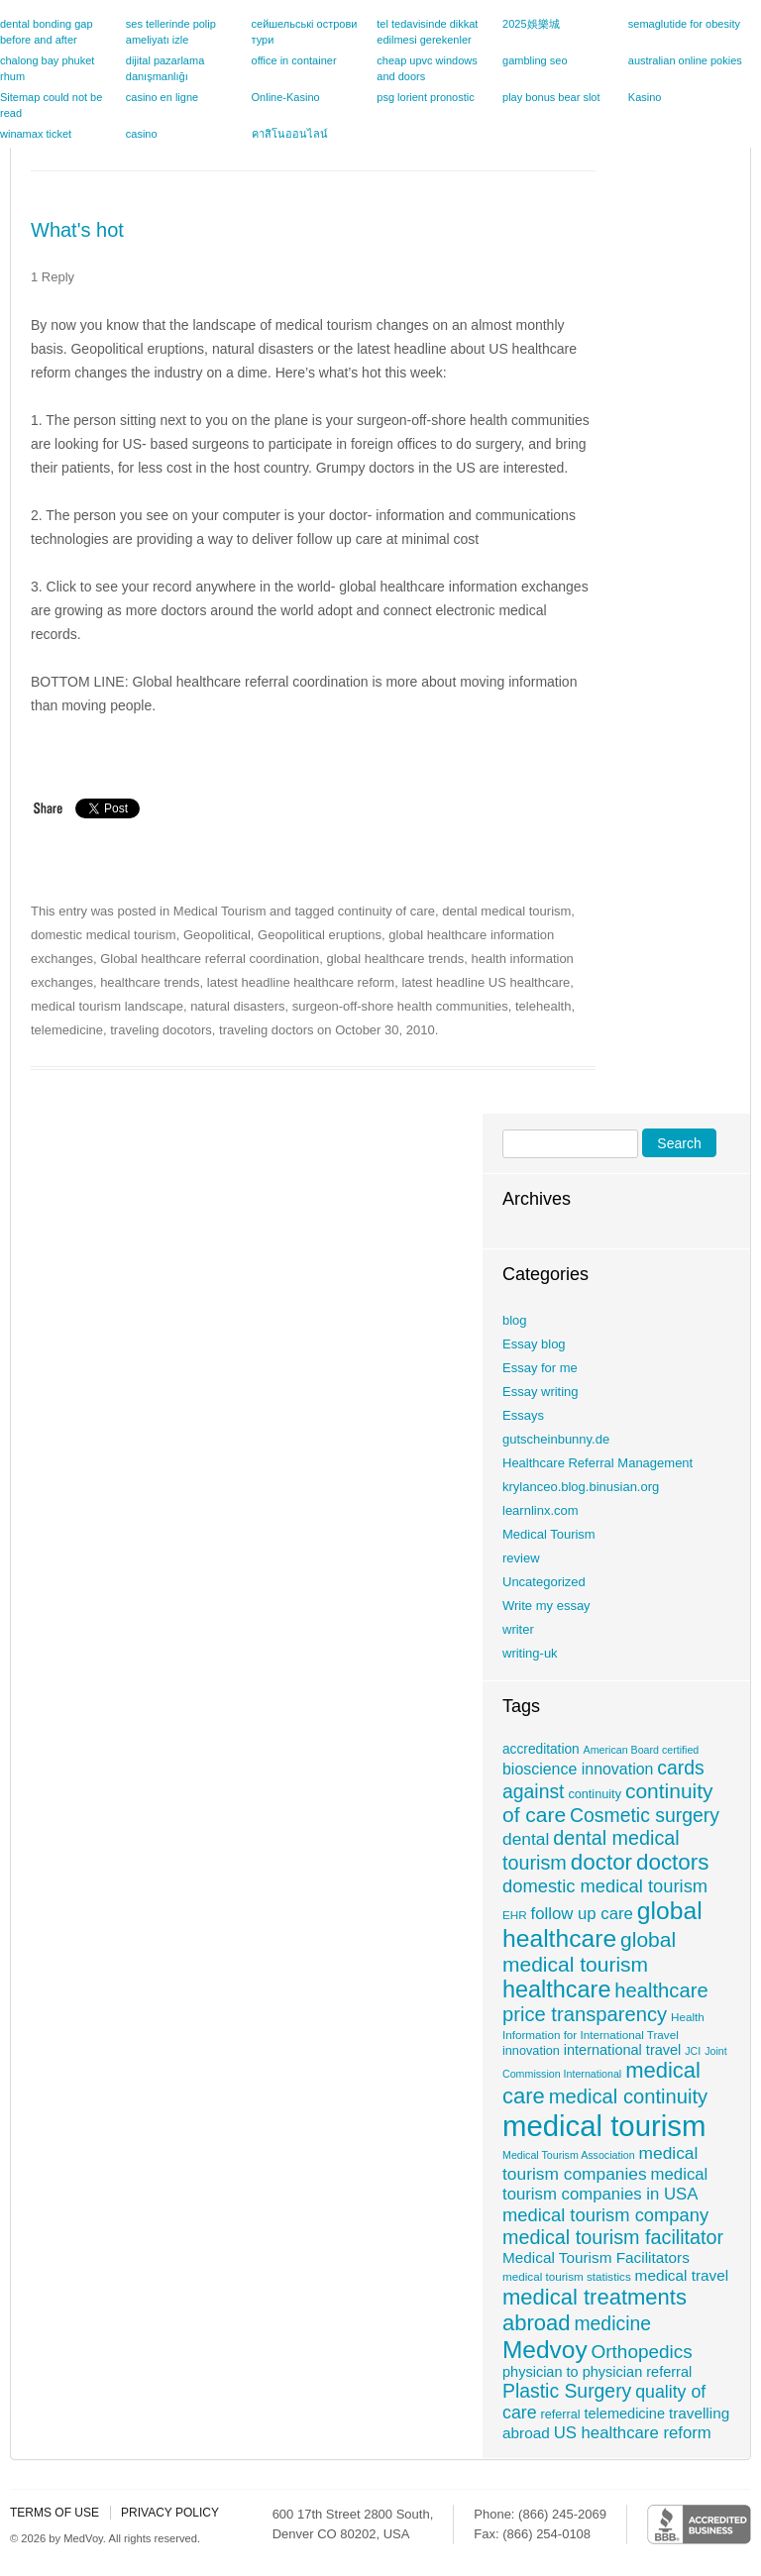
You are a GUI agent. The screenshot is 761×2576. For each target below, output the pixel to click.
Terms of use (54, 2513)
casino (142, 134)
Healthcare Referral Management (597, 1462)
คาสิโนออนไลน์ (290, 134)
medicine (612, 2323)
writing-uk (530, 1653)
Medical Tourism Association (568, 2155)
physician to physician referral (597, 2372)
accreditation (541, 1749)
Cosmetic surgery (644, 1815)
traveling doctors (266, 1029)
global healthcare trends (396, 958)
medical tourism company (605, 2214)
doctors (672, 1862)
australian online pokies (685, 60)
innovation (531, 2051)
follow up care (582, 1913)
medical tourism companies (600, 2163)
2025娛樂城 (530, 24)
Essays (523, 1415)
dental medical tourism (506, 911)
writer (518, 1629)
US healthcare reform (632, 2432)
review (521, 1558)
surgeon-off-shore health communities (400, 1006)
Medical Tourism (220, 911)
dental (525, 1839)
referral (560, 2414)
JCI (693, 2051)
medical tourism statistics (566, 2276)
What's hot (77, 230)
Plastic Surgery (566, 2391)
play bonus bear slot (550, 97)
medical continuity (628, 2096)
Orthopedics (642, 2351)
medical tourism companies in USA (604, 2184)
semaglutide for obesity (684, 24)
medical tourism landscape (107, 1006)
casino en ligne (162, 97)
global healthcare (602, 1924)
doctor (601, 1862)
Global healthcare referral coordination (209, 958)
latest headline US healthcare (485, 982)
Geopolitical (217, 934)
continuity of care (386, 911)
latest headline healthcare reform (300, 982)
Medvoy (545, 2349)
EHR (514, 1914)
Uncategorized (544, 1581)
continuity (594, 1794)
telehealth (543, 1006)
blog (514, 1320)
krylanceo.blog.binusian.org (580, 1486)
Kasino (645, 97)
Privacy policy (170, 2513)
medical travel (682, 2275)
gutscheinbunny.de (555, 1439)
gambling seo (534, 60)
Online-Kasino (286, 97)
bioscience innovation (577, 1769)
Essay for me (540, 1367)
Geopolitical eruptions (319, 934)
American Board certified (642, 1750)
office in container (294, 60)
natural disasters (237, 1006)
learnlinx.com (540, 1510)
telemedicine (67, 1029)
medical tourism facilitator (612, 2237)
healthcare (556, 1989)
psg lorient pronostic (425, 97)
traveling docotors (161, 1029)
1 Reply (52, 276)
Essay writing (540, 1391)
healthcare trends (149, 982)
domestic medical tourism (103, 934)
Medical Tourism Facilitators (596, 2257)
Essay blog (534, 1344)
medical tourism (604, 2125)
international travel (623, 2050)
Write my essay (546, 1605)
